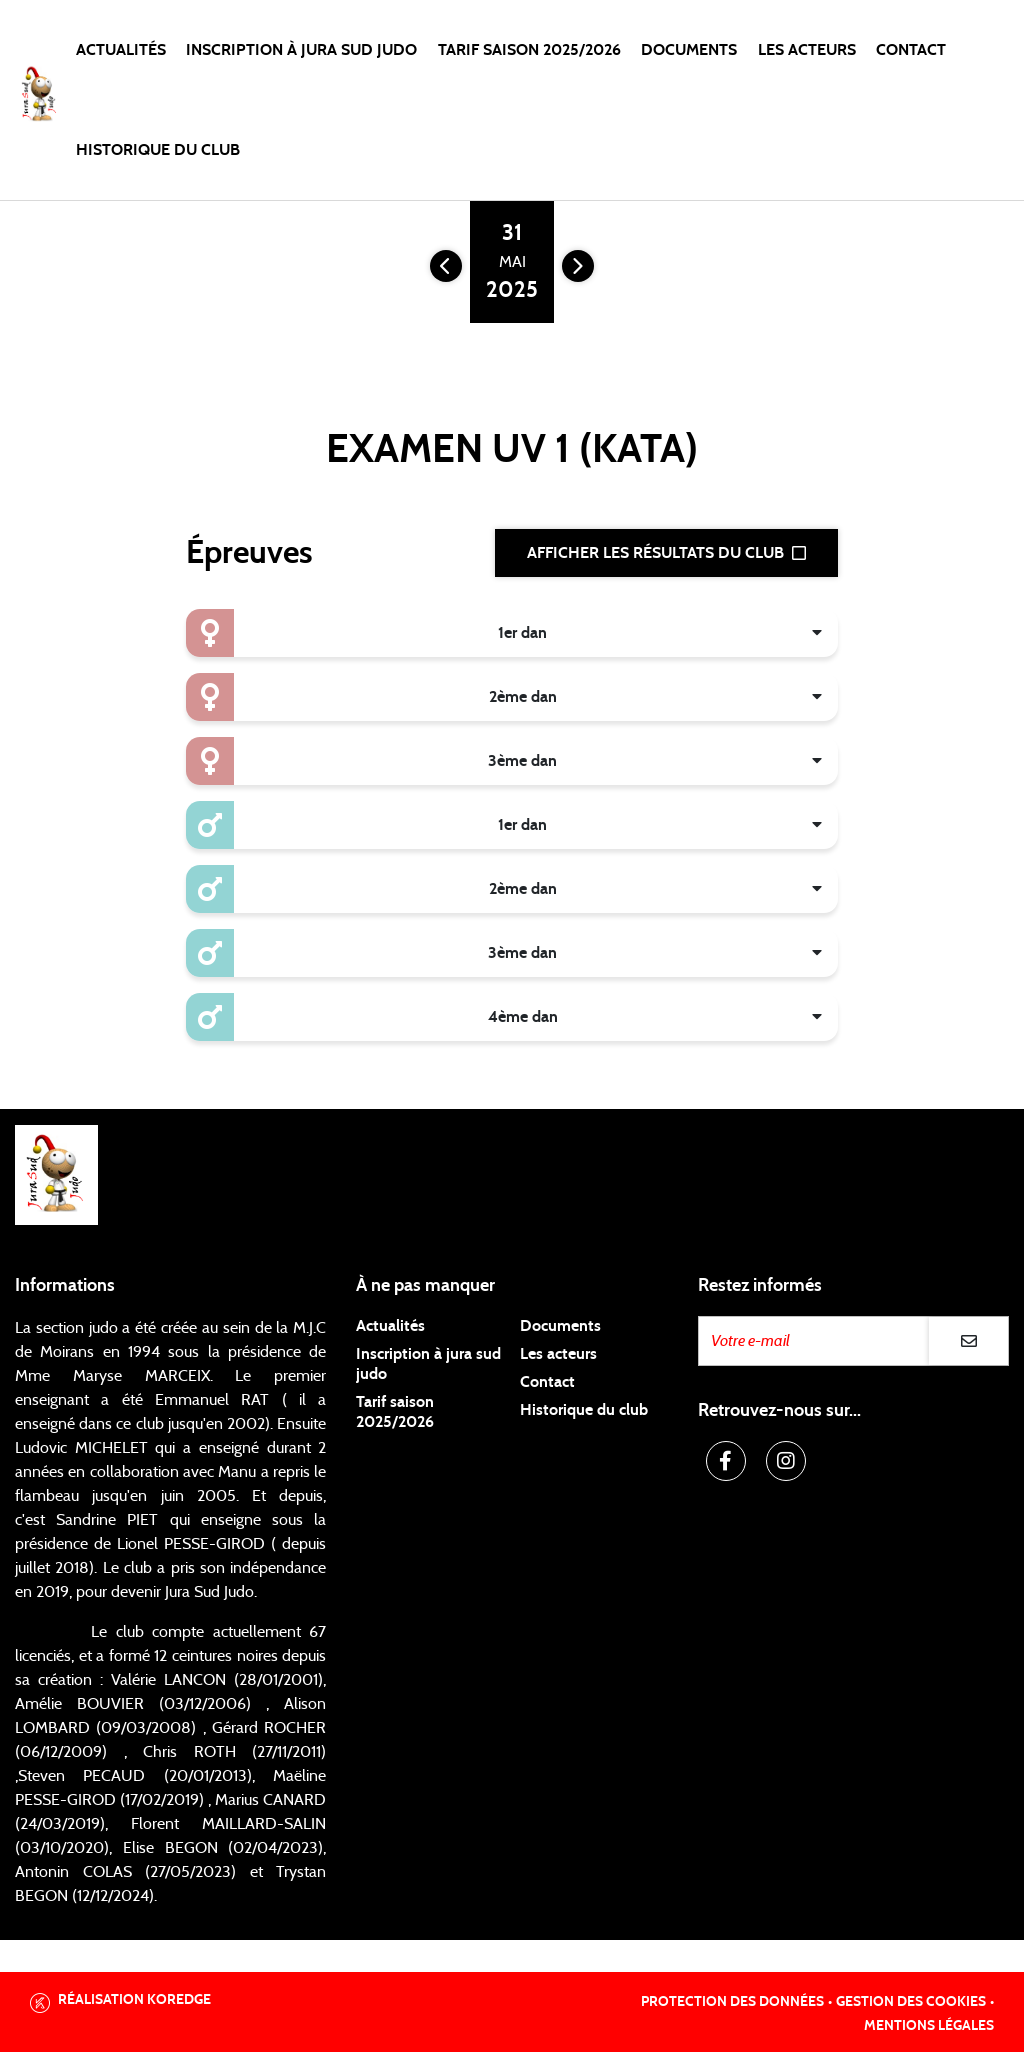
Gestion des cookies (911, 2002)
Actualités (121, 50)
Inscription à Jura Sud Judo (301, 50)
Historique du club (158, 150)
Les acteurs (807, 50)
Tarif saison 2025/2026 (529, 50)
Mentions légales (929, 2026)
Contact (911, 50)
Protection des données (732, 2002)
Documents (689, 50)
